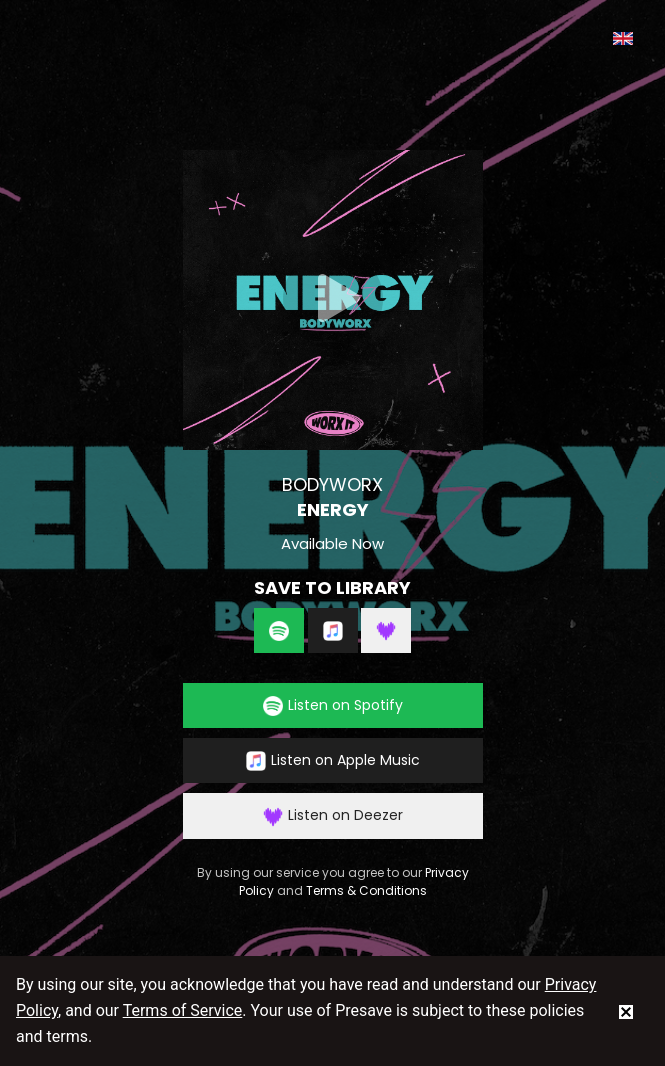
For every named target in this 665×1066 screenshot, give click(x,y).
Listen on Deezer (333, 815)
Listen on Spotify (333, 705)
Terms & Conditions (366, 890)
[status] (626, 1011)
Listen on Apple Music (333, 760)
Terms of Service (183, 1010)
